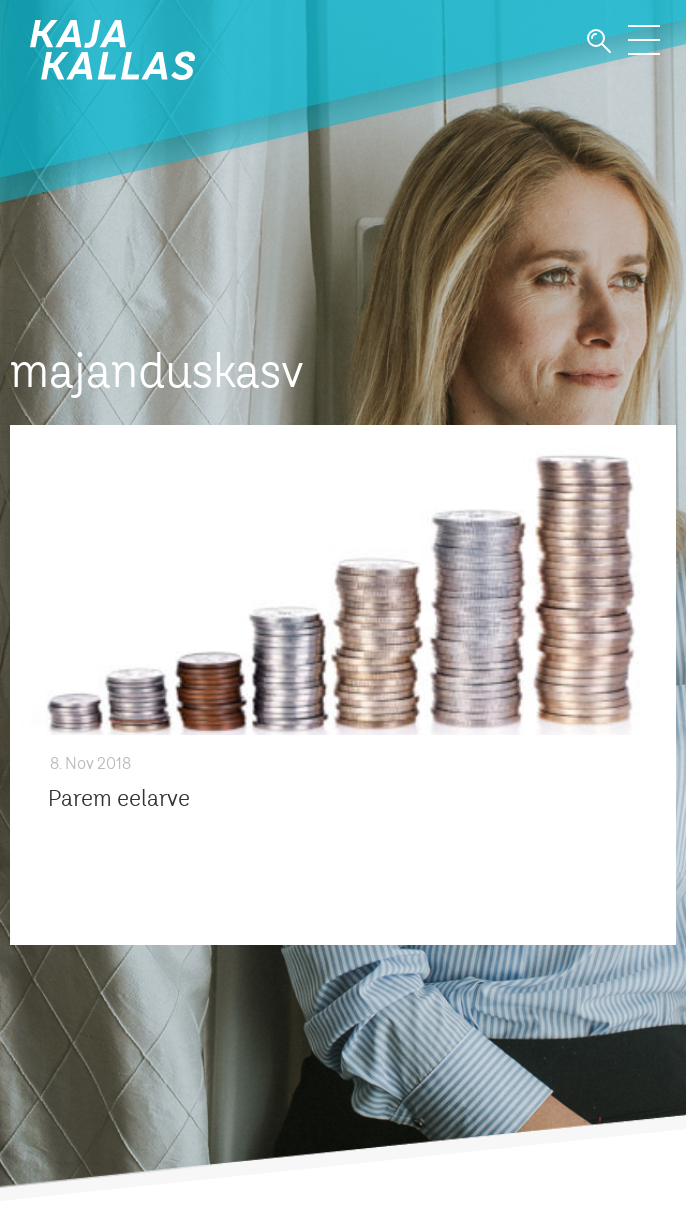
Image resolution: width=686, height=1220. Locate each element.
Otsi (599, 41)
